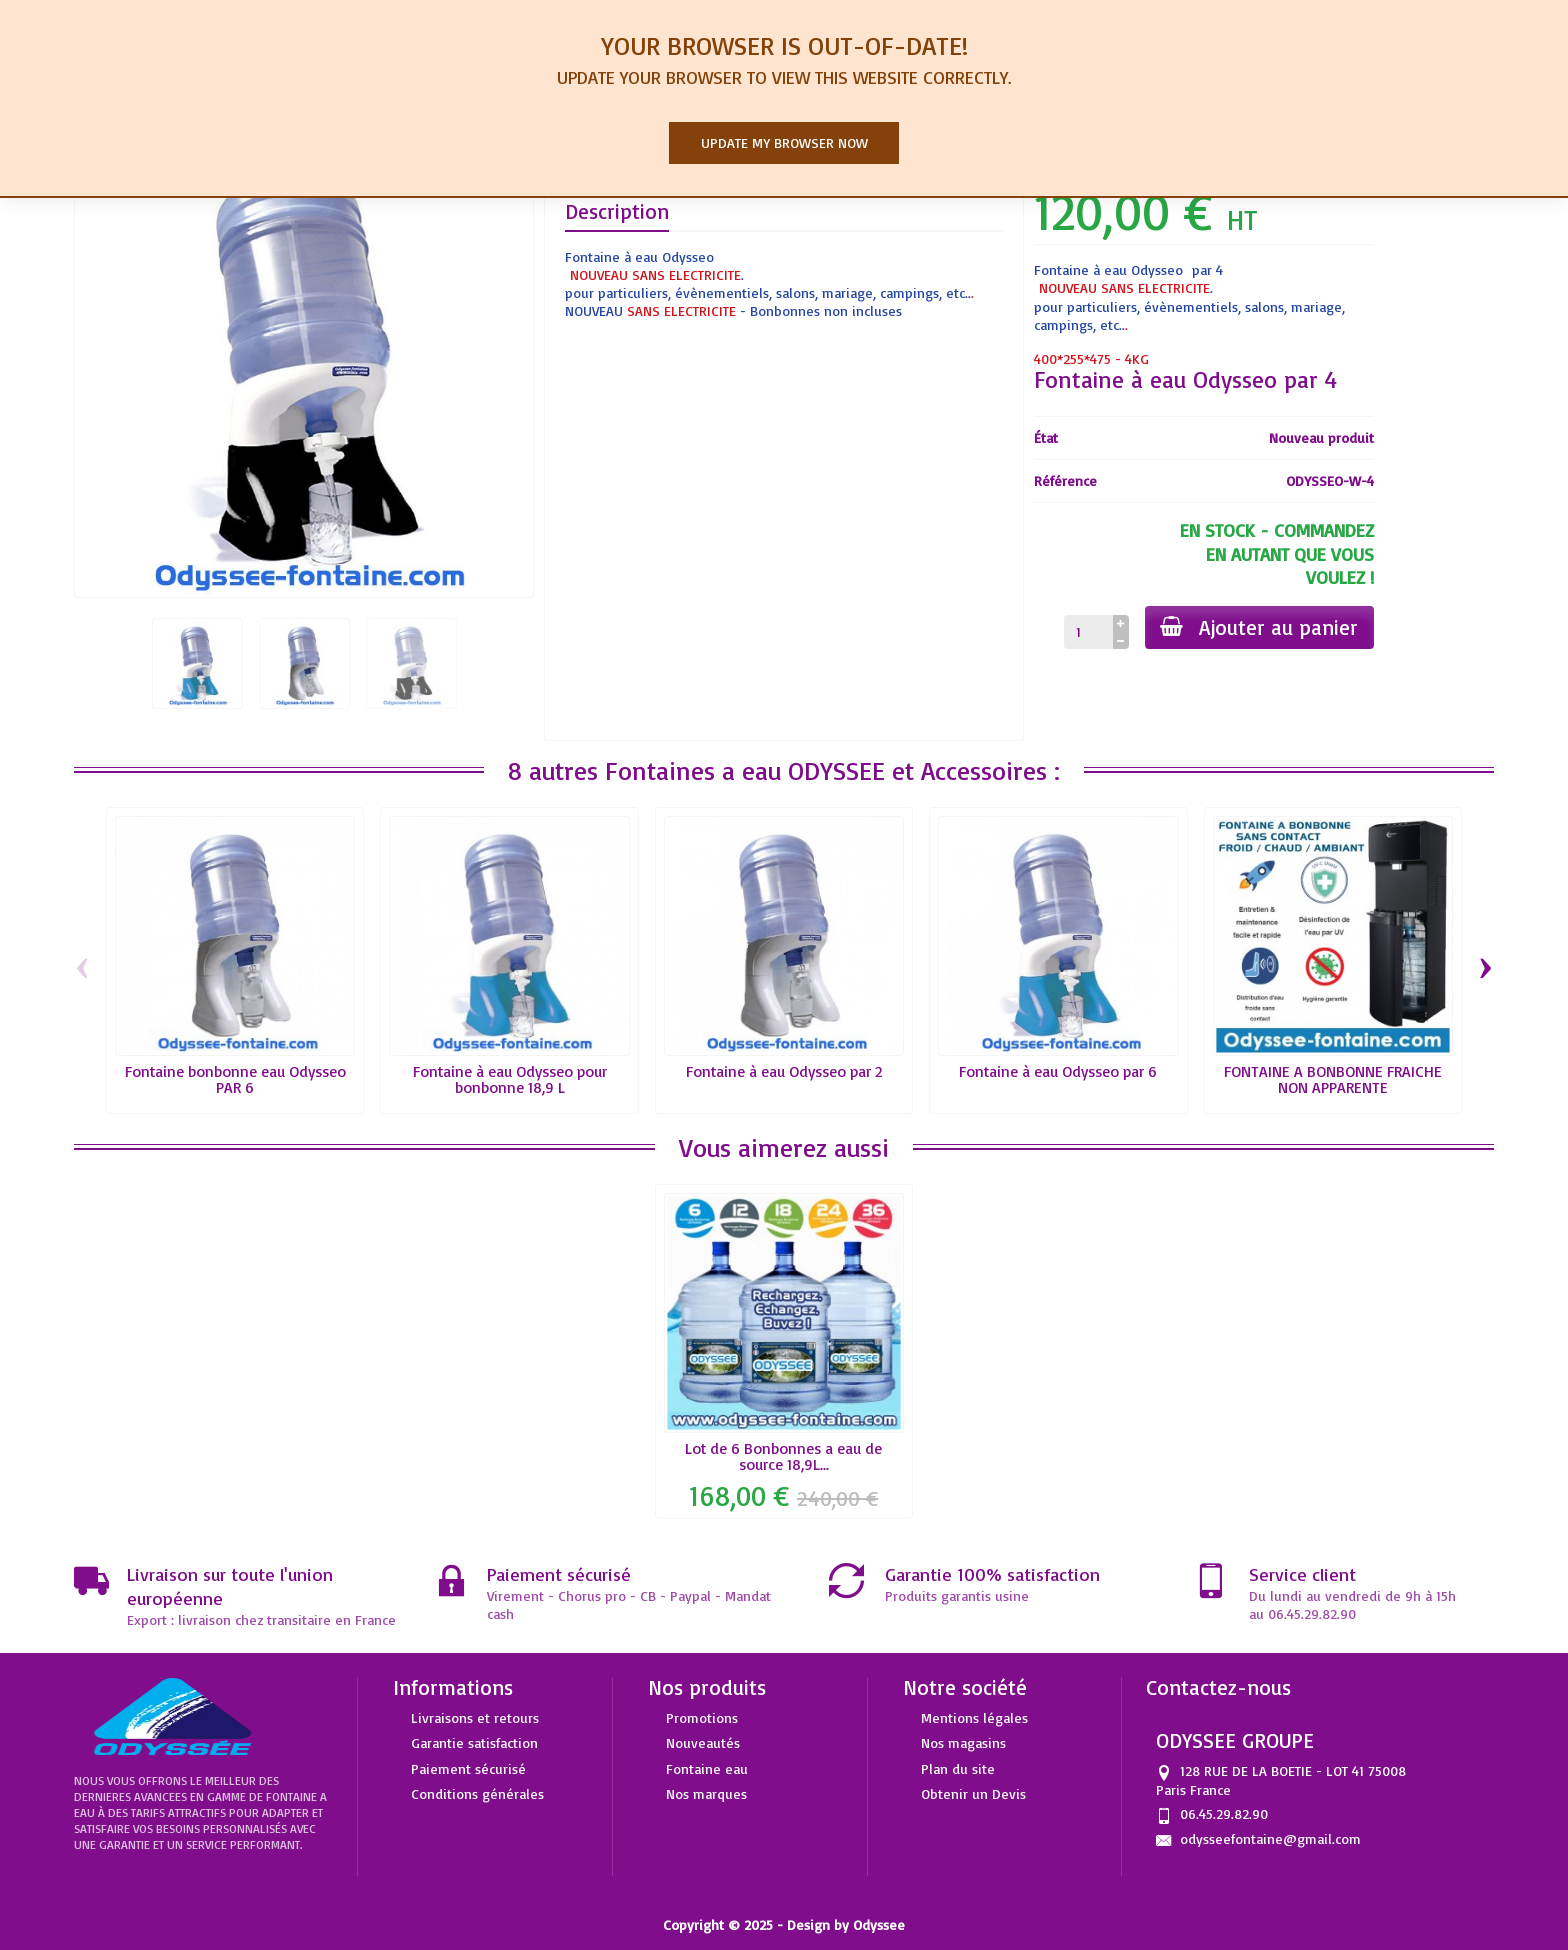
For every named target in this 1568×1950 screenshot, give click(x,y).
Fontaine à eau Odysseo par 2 (784, 1071)
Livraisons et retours (475, 1717)
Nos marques (706, 1793)
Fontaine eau (707, 1768)
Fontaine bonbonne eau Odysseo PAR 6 (235, 1079)
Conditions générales (477, 1793)
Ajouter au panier (1259, 627)
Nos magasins (963, 1742)
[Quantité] (1087, 632)
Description (617, 211)
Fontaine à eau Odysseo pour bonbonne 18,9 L (510, 1079)
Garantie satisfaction (474, 1742)
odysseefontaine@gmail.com (1270, 1838)
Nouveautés (703, 1742)
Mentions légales (974, 1717)
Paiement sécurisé (468, 1768)
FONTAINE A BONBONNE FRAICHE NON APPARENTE (1333, 1079)
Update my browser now (784, 142)
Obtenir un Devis (973, 1793)
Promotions (702, 1717)
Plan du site (958, 1768)
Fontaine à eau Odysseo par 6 (1058, 1071)
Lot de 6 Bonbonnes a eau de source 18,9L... (783, 1456)
